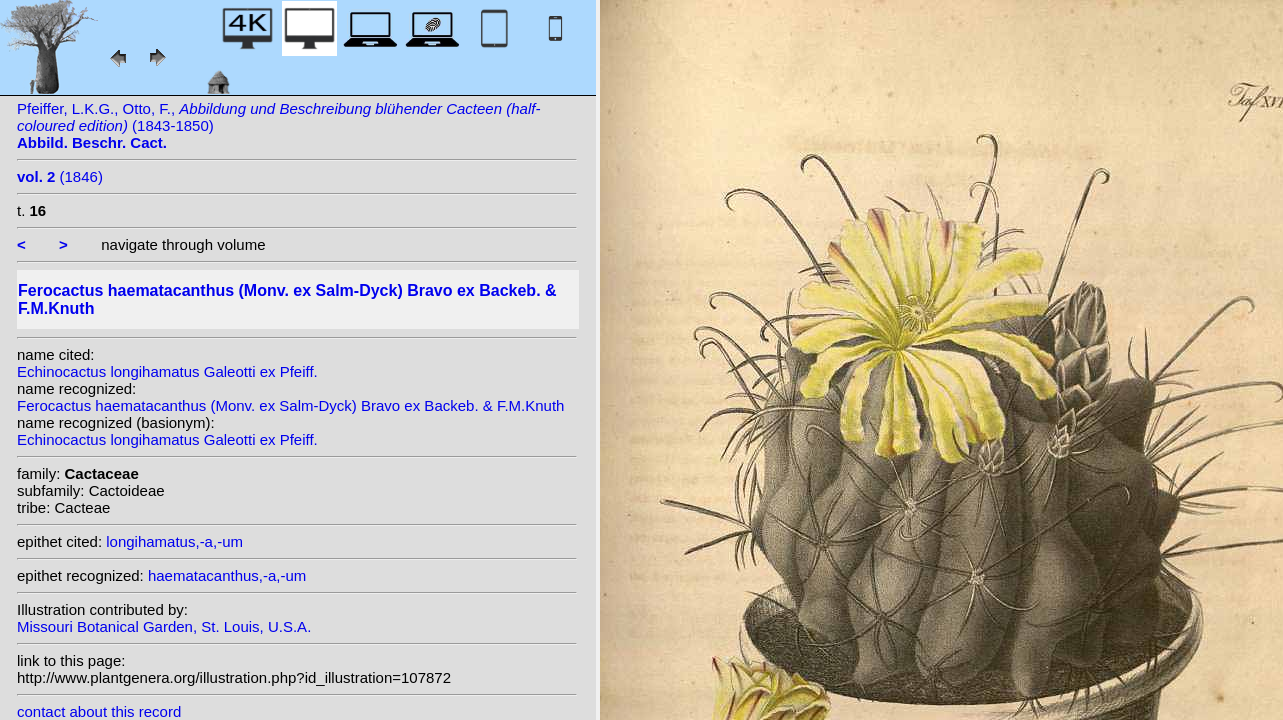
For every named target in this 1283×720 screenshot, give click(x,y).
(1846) (60, 176)
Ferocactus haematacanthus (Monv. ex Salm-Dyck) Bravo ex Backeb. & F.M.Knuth (290, 405)
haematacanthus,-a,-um (227, 575)
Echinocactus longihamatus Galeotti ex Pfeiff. (167, 371)
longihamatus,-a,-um (174, 541)
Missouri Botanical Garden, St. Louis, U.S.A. (164, 626)
